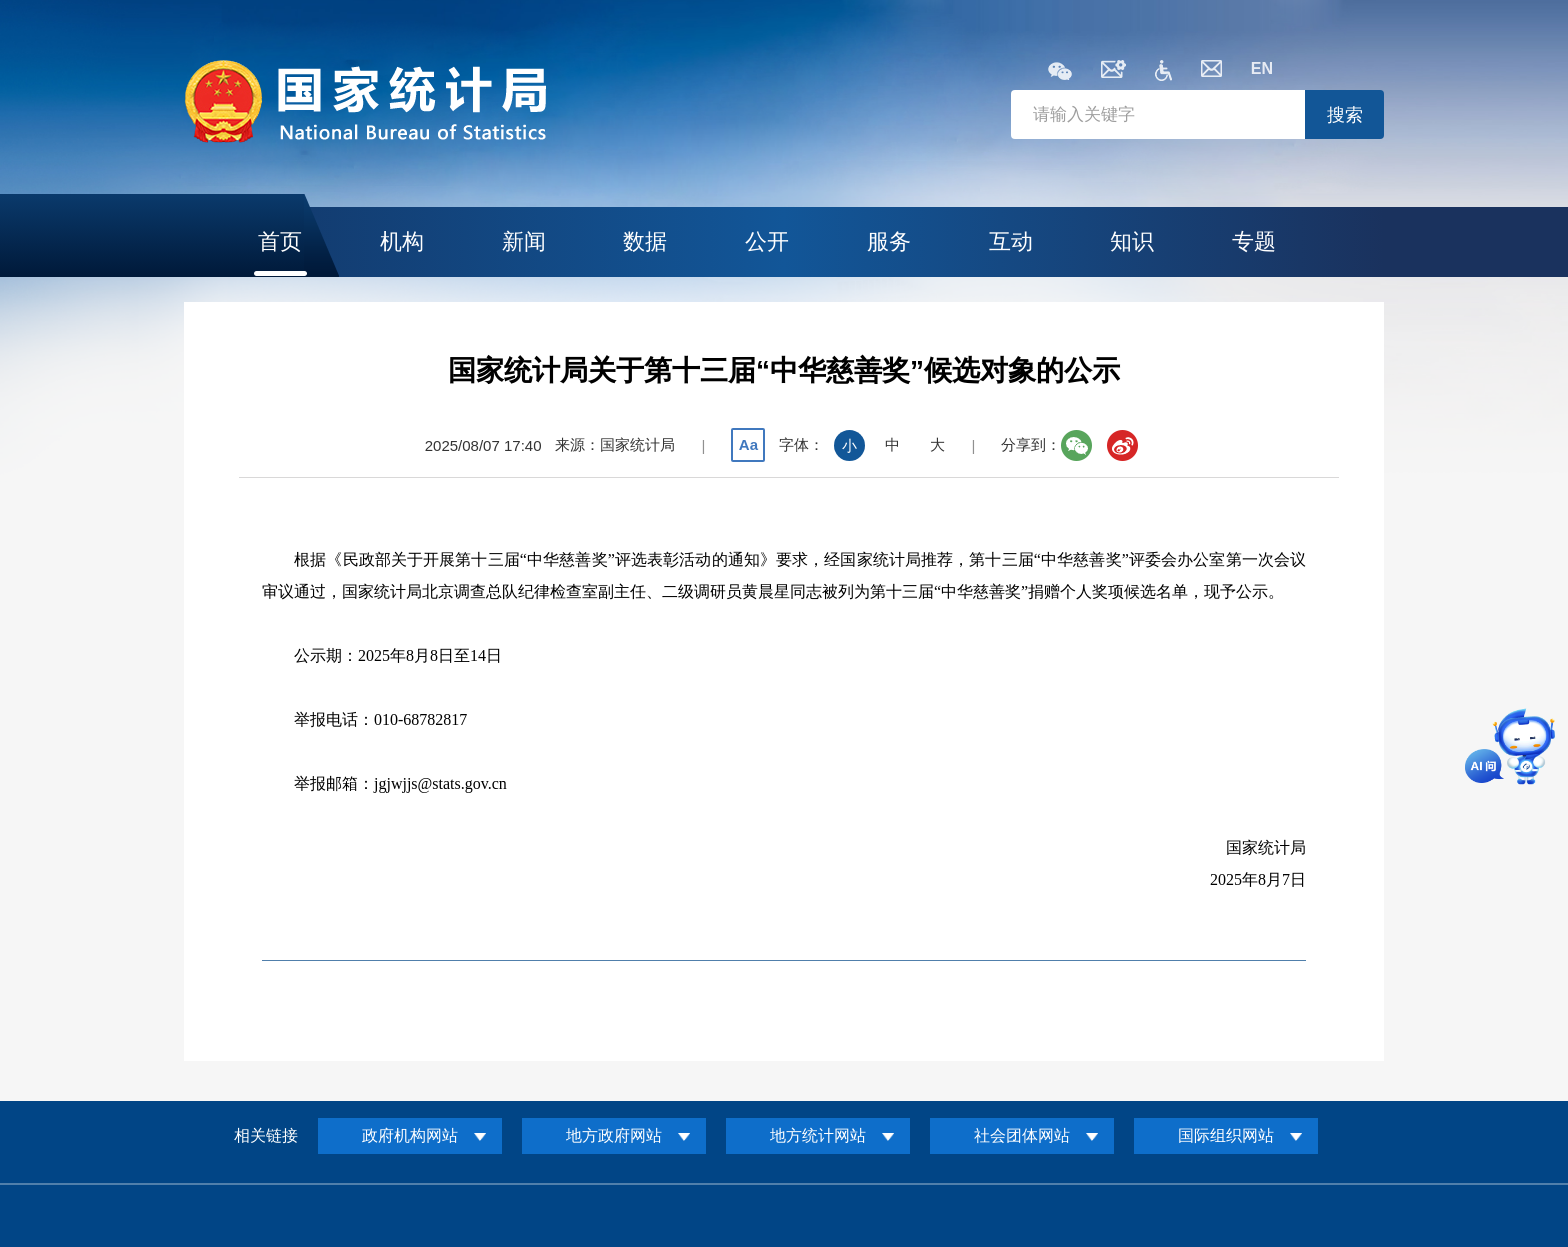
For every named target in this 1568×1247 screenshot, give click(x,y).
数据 (645, 241)
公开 (767, 241)
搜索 (1345, 115)
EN (1262, 68)
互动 (1011, 241)
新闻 (524, 241)
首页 (280, 241)
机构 (402, 241)
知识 (1132, 241)
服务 (889, 241)
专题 (1254, 241)
